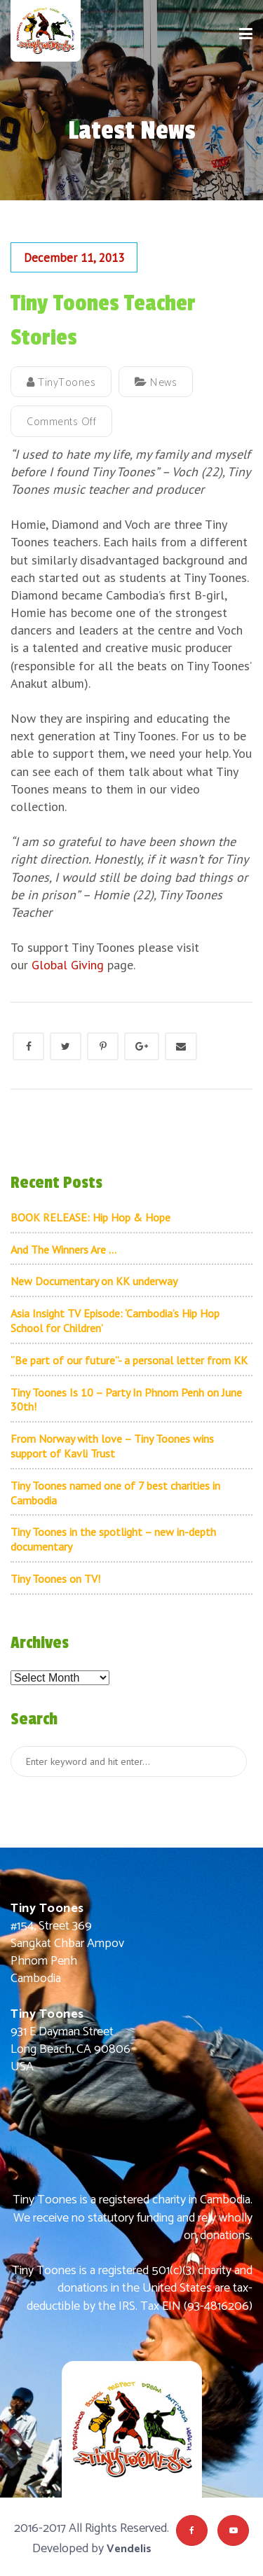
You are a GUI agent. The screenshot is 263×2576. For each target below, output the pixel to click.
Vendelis (129, 2549)
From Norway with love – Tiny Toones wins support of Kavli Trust (112, 1446)
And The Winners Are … (63, 1249)
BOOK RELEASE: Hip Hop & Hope (90, 1217)
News (163, 382)
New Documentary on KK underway (94, 1281)
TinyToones (61, 382)
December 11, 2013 (74, 257)
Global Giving (68, 965)
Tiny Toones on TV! (55, 1579)
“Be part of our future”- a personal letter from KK (129, 1360)
